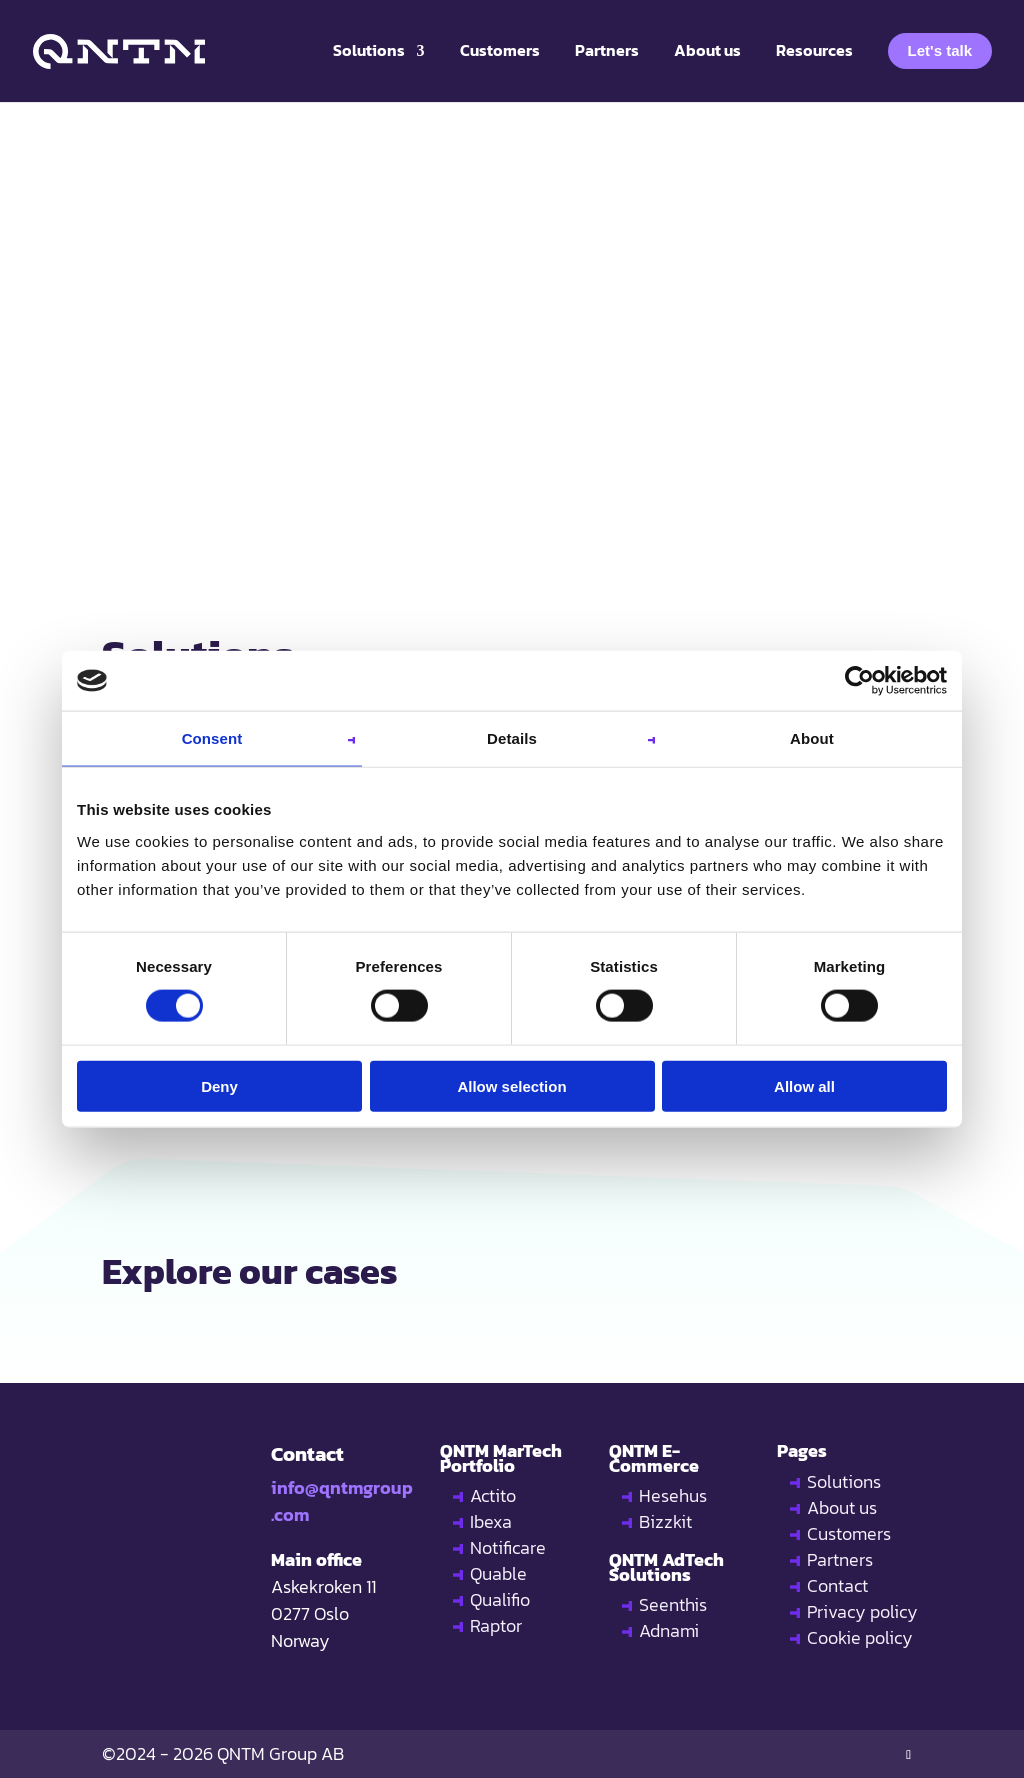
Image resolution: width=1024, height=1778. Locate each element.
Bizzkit (665, 1521)
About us (842, 1507)
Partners (840, 1559)
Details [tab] (512, 738)
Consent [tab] (212, 738)
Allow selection (511, 1085)
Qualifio (500, 1599)
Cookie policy (860, 1637)
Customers (849, 1533)
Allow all (804, 1085)
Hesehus (673, 1495)
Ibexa (491, 1521)
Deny (219, 1085)
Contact (837, 1585)
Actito (493, 1495)
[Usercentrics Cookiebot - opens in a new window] (859, 681)
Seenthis (673, 1604)
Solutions (844, 1481)
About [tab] (812, 738)
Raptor (496, 1625)
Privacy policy (862, 1611)
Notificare (508, 1547)
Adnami (669, 1630)
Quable (498, 1573)
